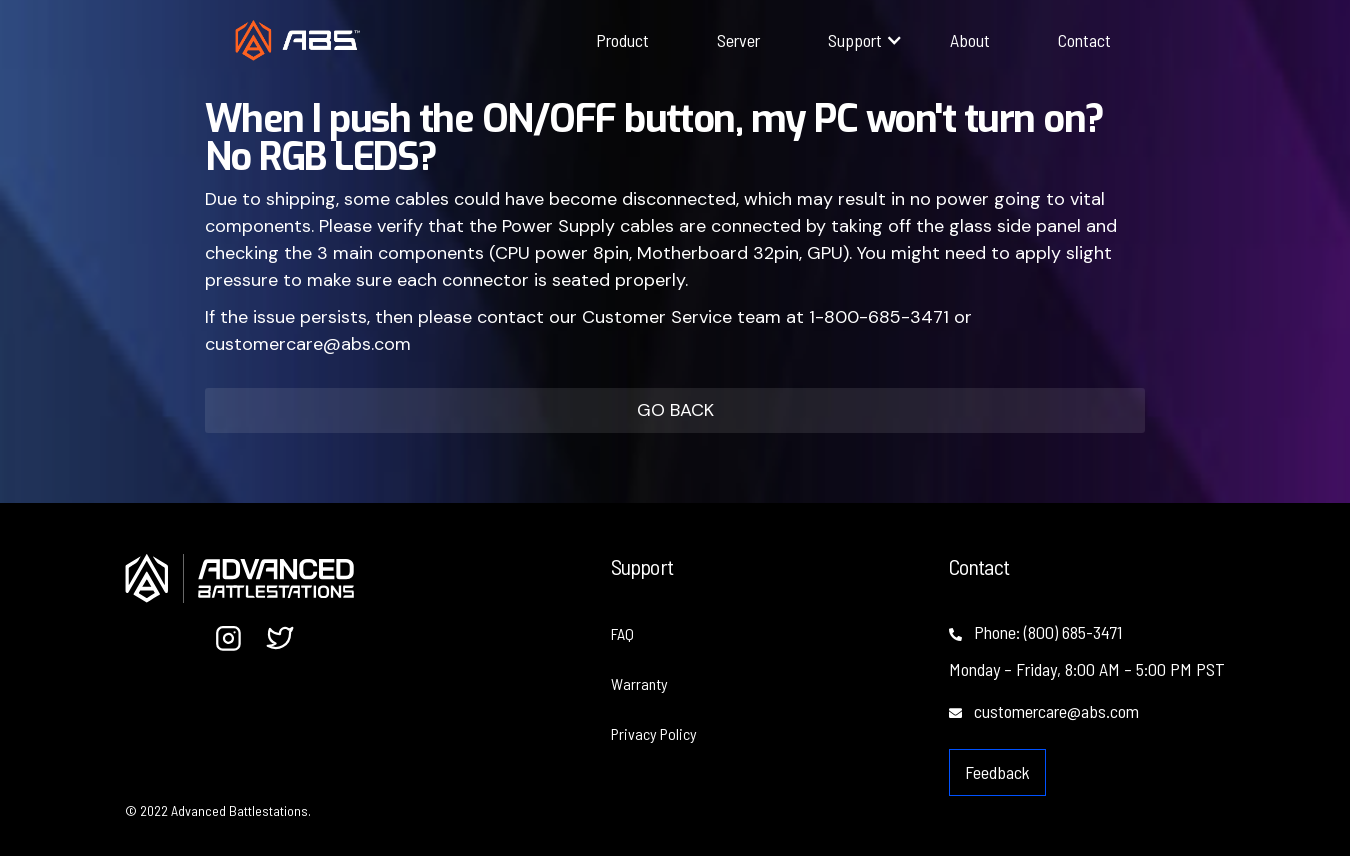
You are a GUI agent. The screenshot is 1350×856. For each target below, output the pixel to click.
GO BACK (675, 410)
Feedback (997, 772)
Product (622, 40)
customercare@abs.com (1044, 711)
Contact (1084, 40)
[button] (855, 40)
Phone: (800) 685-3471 (1035, 632)
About (970, 40)
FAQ (622, 633)
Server (738, 40)
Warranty (639, 683)
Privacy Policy (654, 733)
